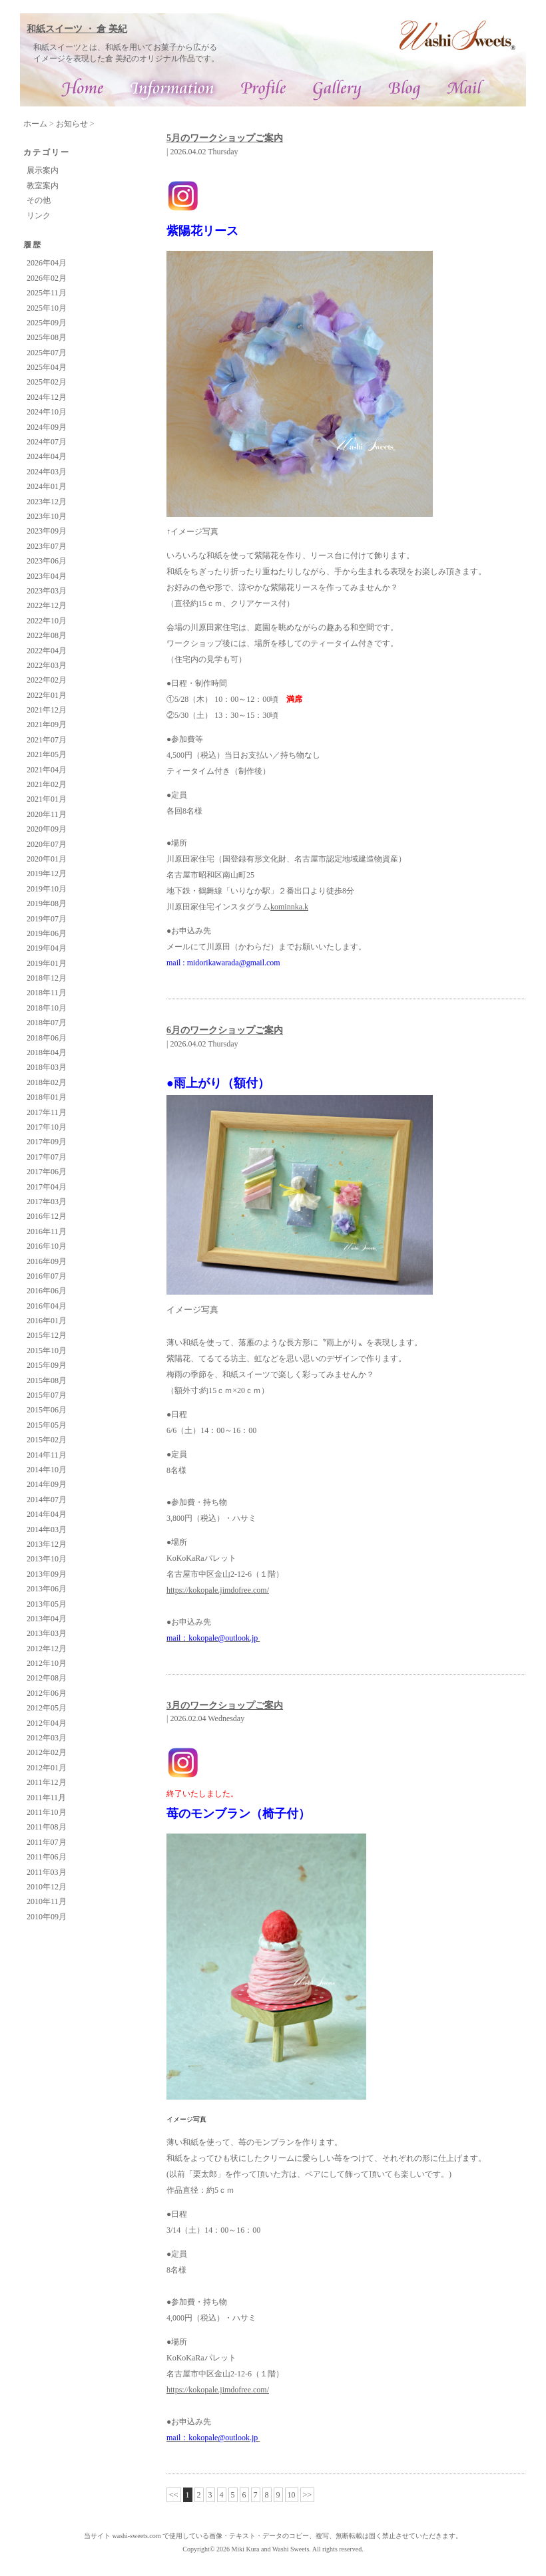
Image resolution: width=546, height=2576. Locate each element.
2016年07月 (47, 1276)
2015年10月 (47, 1350)
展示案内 (43, 170)
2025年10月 (47, 308)
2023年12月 (47, 501)
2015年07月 (47, 1395)
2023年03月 (47, 590)
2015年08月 (47, 1380)
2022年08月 (47, 635)
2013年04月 (47, 1618)
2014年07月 (47, 1499)
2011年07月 (47, 1842)
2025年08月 (47, 337)
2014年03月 (47, 1529)
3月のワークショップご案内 (224, 1705)
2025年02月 (47, 382)
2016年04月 (47, 1306)
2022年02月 (47, 680)
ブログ (405, 89)
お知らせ (72, 123)
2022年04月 (47, 650)
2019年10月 (47, 888)
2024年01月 (47, 486)
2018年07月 (47, 1022)
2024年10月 (47, 411)
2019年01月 (47, 963)
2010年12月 (47, 1886)
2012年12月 (47, 1648)
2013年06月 (47, 1588)
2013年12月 (47, 1544)
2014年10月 (47, 1469)
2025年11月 (47, 292)
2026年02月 (47, 278)
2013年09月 (47, 1574)
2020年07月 (47, 844)
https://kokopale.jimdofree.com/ (217, 1590)
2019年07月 (47, 918)
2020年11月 (47, 814)
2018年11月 (47, 992)
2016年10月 (47, 1246)
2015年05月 (47, 1425)
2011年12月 (47, 1782)
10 (292, 2494)
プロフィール (263, 89)
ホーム (35, 123)
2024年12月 (47, 397)
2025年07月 (47, 352)
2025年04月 (47, 367)
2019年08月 (47, 903)
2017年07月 (47, 1157)
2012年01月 (47, 1767)
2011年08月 (47, 1827)
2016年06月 (47, 1290)
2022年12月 (47, 605)
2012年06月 (47, 1693)
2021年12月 (47, 710)
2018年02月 (47, 1082)
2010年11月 (47, 1901)
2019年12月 (47, 873)
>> (307, 2494)
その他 (39, 200)
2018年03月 (47, 1067)
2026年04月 (47, 262)
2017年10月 (47, 1127)
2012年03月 (47, 1737)
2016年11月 (47, 1231)
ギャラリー (337, 89)
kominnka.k (289, 906)
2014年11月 (47, 1455)
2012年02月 (47, 1752)
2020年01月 (47, 859)
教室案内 (43, 185)
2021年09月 (47, 724)
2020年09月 (47, 829)
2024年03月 (47, 471)
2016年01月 (47, 1320)
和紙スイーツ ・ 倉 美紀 (77, 29)
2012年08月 (47, 1678)
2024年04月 (47, 456)
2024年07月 (47, 441)
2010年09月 (47, 1916)
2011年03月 (47, 1872)
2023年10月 (47, 516)
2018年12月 (47, 978)
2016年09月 (47, 1261)
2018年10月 (47, 1008)
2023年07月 (47, 546)
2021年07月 (47, 739)
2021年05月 (47, 754)
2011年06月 (47, 1856)
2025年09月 (47, 322)
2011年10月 (47, 1812)
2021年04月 (47, 769)
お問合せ (466, 89)
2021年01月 (47, 799)
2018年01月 (47, 1097)
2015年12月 (47, 1335)
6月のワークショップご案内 (224, 1030)
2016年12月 (47, 1216)
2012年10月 (47, 1663)
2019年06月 (47, 933)
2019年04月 (47, 948)
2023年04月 (47, 576)
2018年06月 (47, 1038)
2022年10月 (47, 620)
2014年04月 (47, 1514)
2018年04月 (47, 1052)
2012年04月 (47, 1723)
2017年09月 (47, 1141)
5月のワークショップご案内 (224, 138)
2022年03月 (47, 665)
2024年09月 (47, 427)
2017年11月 (47, 1112)
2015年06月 (47, 1409)
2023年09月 (47, 531)
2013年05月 (47, 1604)
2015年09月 (47, 1365)
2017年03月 (47, 1201)
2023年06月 (47, 560)
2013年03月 (47, 1633)
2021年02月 (47, 784)
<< (173, 2494)
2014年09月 (47, 1484)
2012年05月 (47, 1707)
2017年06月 (47, 1171)
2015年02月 (47, 1439)
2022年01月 (47, 695)
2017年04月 (47, 1187)
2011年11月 (46, 1797)
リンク (39, 215)
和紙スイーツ (84, 89)
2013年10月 (47, 1558)
